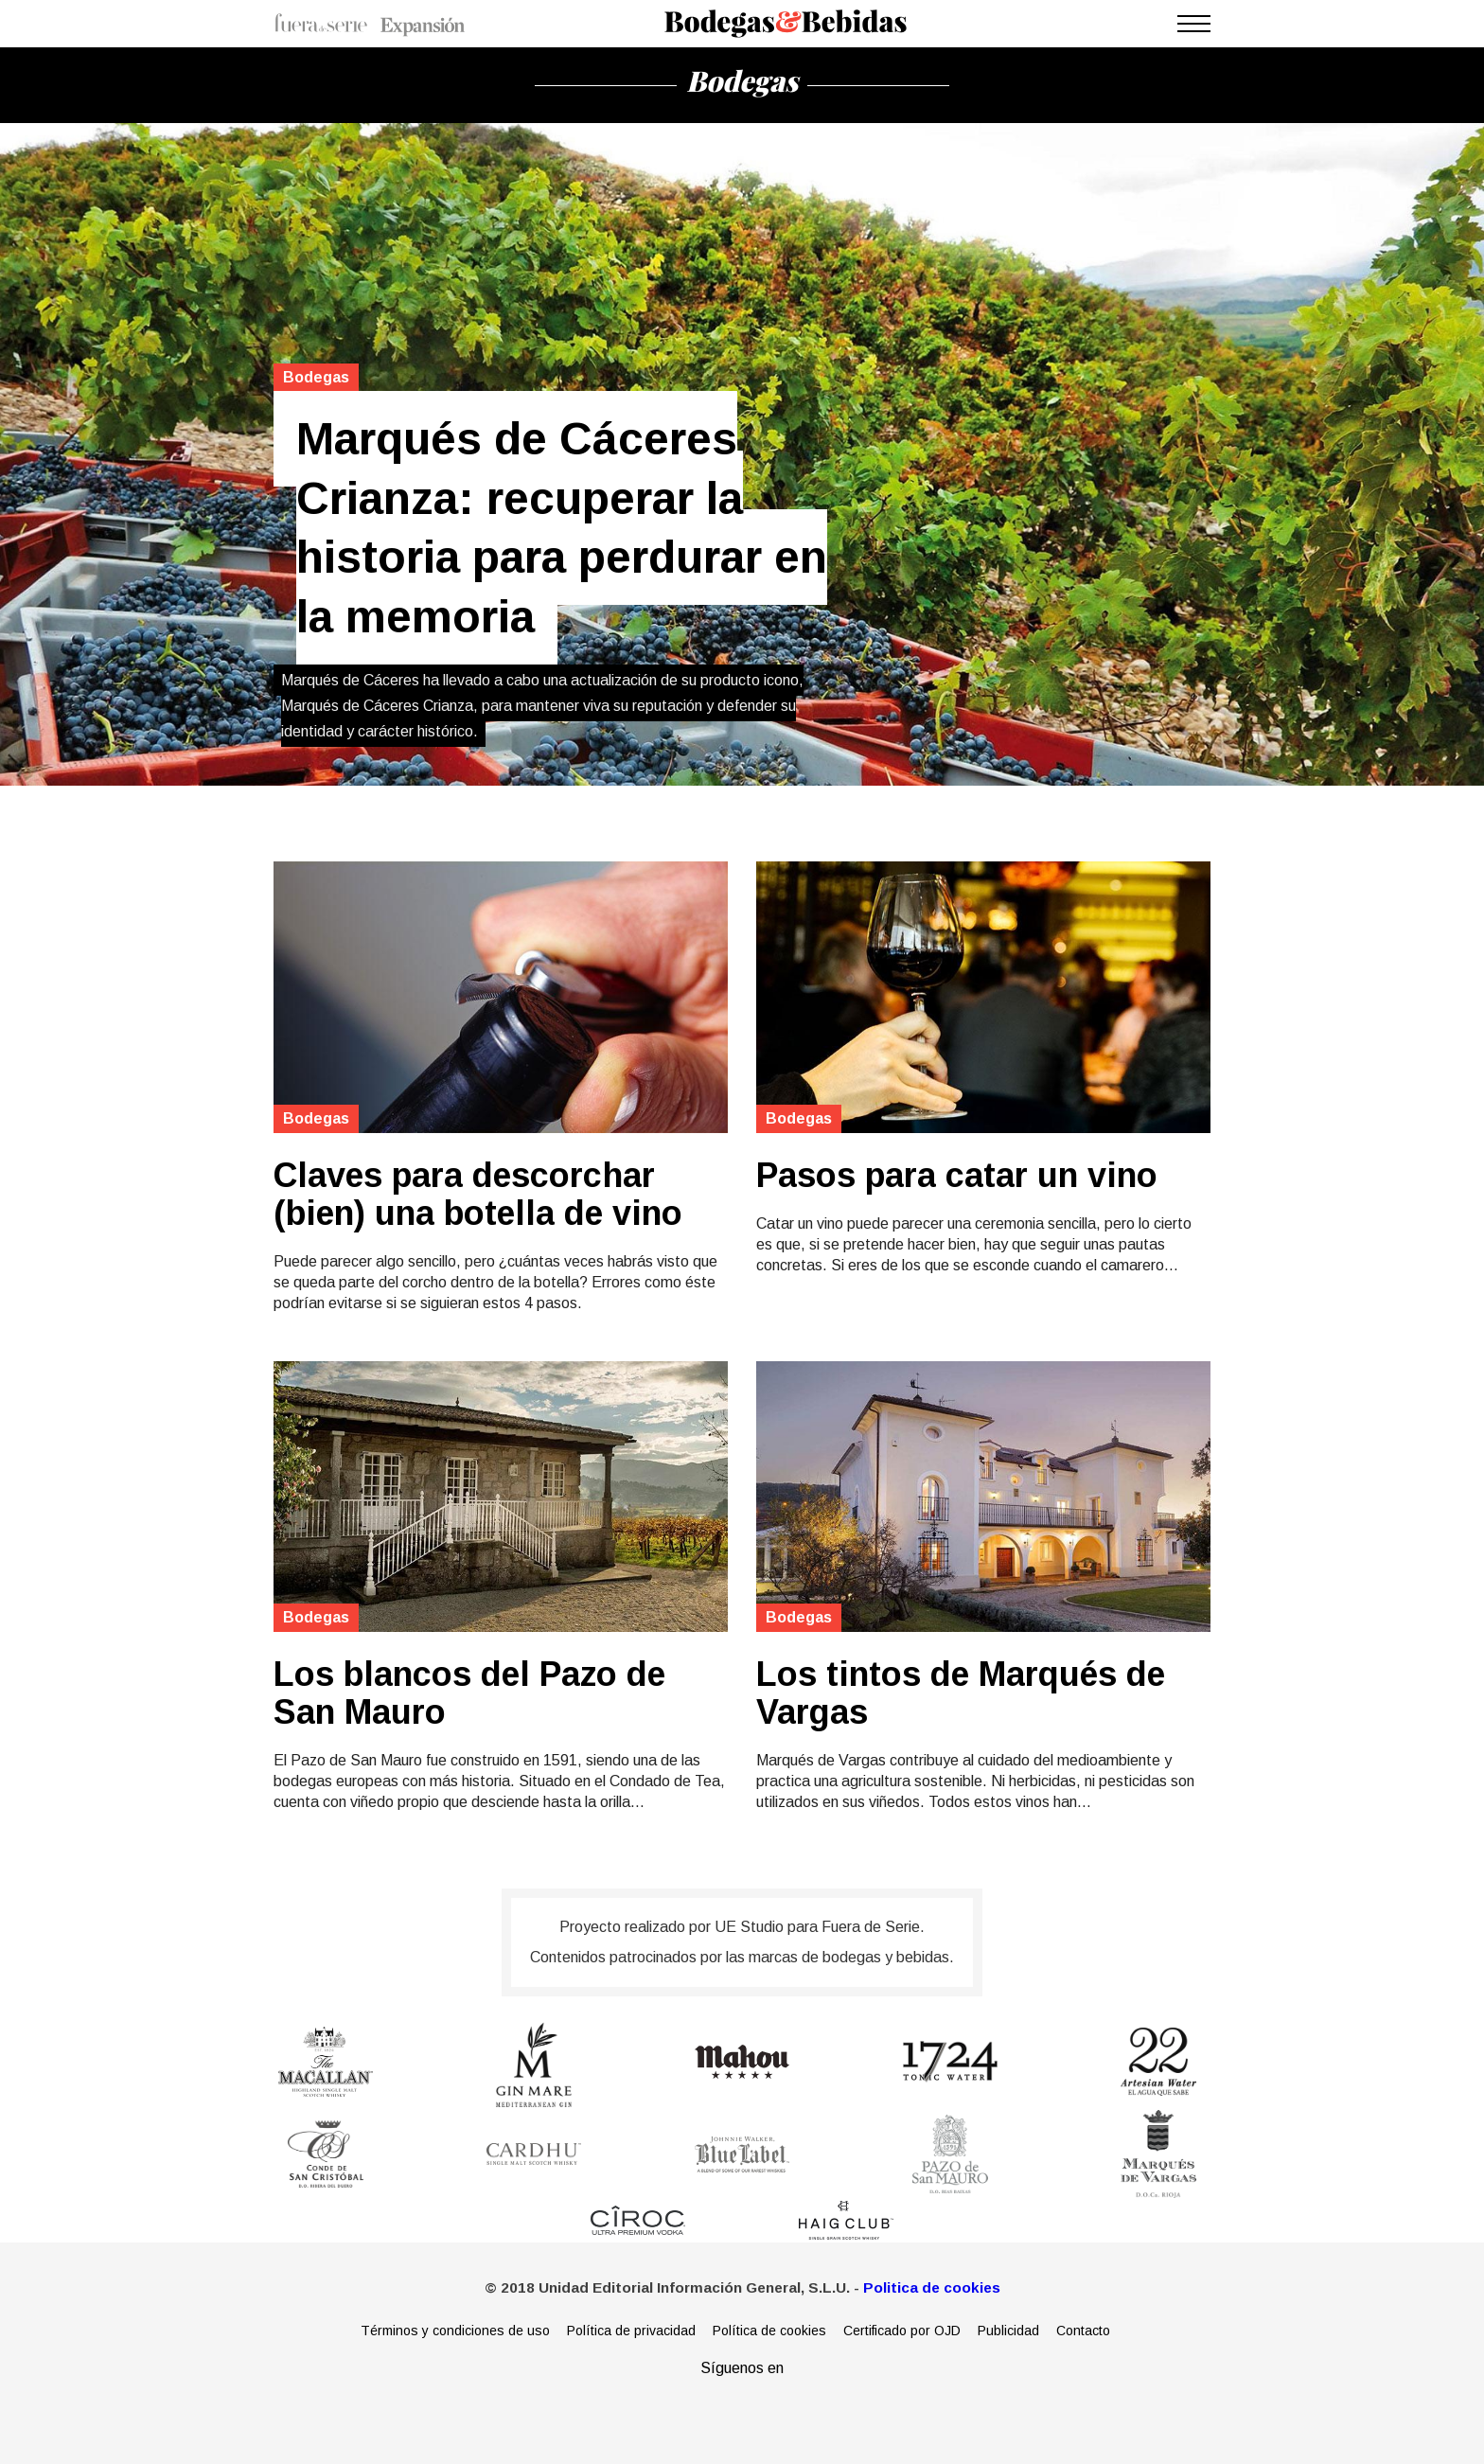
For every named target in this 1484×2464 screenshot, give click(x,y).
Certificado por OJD (902, 2330)
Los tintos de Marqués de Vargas (960, 1693)
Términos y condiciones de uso (455, 2330)
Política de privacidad (631, 2330)
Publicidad (1008, 2330)
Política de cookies (769, 2330)
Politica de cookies (931, 2287)
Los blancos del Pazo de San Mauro (469, 1693)
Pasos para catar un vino (956, 1176)
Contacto (1083, 2330)
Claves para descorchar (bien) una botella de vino (478, 1194)
